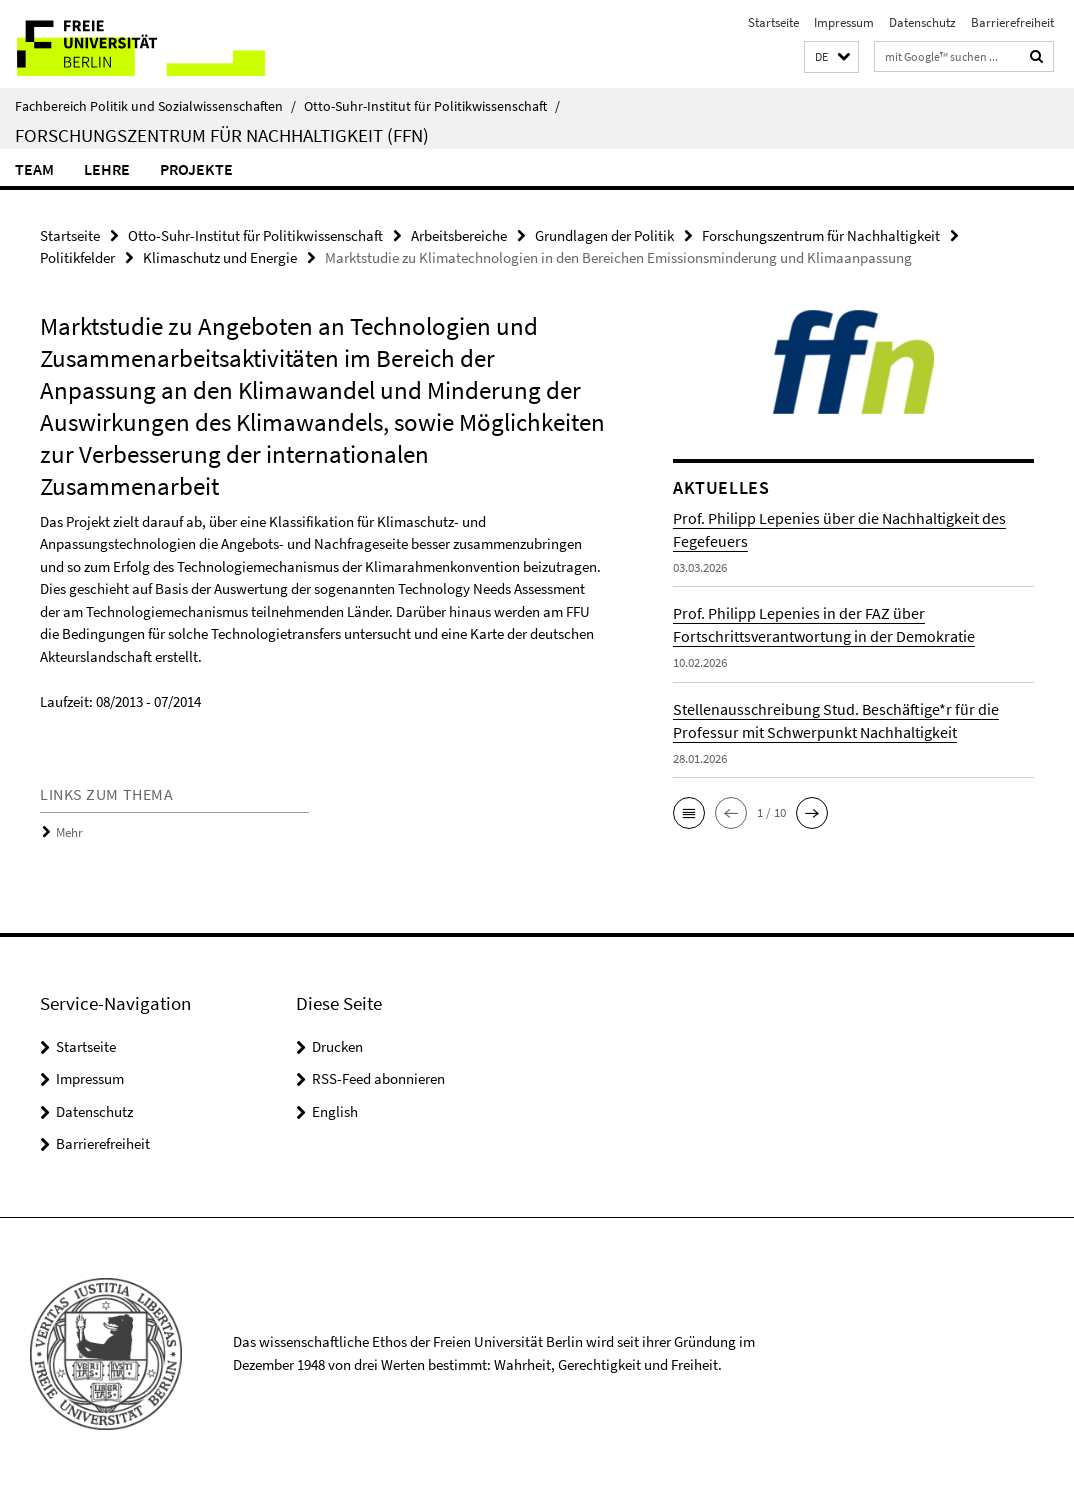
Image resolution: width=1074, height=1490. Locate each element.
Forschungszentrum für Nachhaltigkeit (821, 235)
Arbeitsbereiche (459, 235)
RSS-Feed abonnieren (378, 1078)
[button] (831, 57)
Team (34, 169)
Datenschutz (922, 22)
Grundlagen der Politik (604, 235)
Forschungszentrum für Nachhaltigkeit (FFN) (222, 135)
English (335, 1111)
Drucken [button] (337, 1046)
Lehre (107, 169)
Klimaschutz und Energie (220, 257)
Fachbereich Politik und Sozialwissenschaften (155, 106)
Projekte (196, 169)
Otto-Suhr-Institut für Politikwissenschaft (432, 106)
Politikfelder (77, 257)
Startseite (773, 22)
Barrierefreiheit (1012, 22)
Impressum (844, 22)
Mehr (69, 832)
